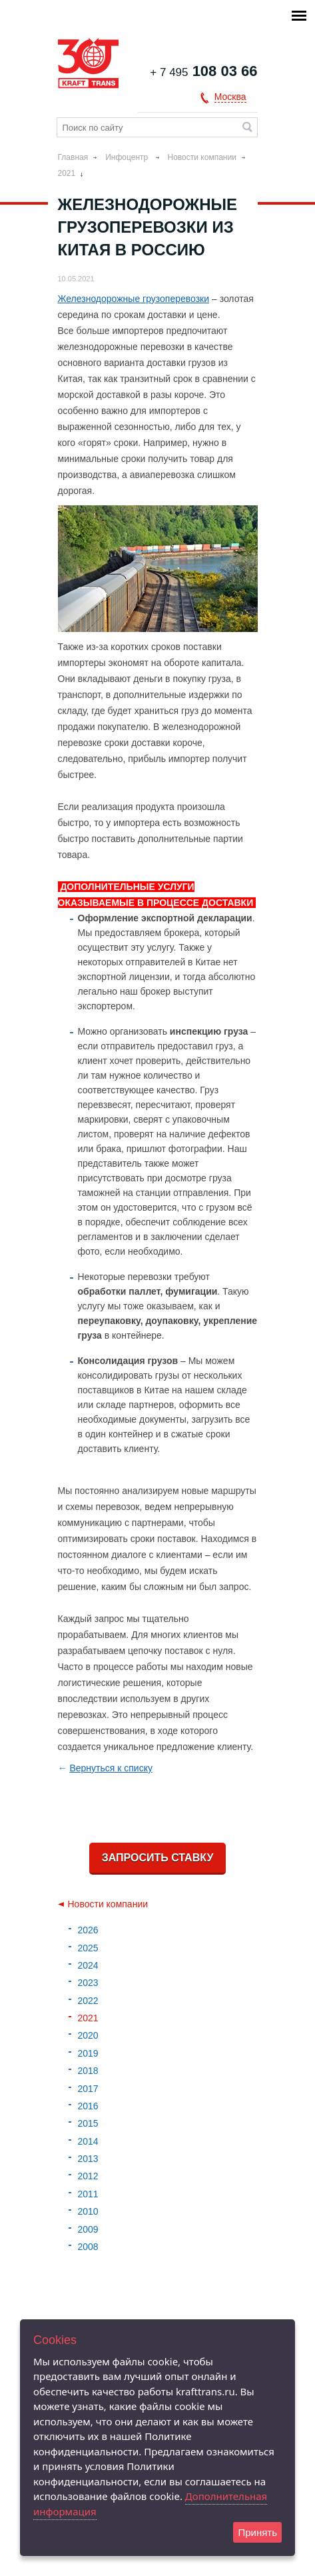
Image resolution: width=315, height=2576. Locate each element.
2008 (88, 2246)
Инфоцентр (127, 157)
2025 (88, 1948)
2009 (88, 2229)
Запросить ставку (158, 1857)
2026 (88, 1930)
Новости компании (202, 157)
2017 (88, 2088)
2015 (88, 2123)
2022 (88, 2000)
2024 (88, 1965)
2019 (88, 2053)
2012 (88, 2176)
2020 (88, 2035)
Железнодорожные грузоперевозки (134, 298)
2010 (88, 2211)
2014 (88, 2141)
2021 (67, 173)
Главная (73, 157)
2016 (88, 2106)
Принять (257, 2532)
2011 (88, 2194)
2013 (88, 2158)
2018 (88, 2070)
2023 (88, 1982)
